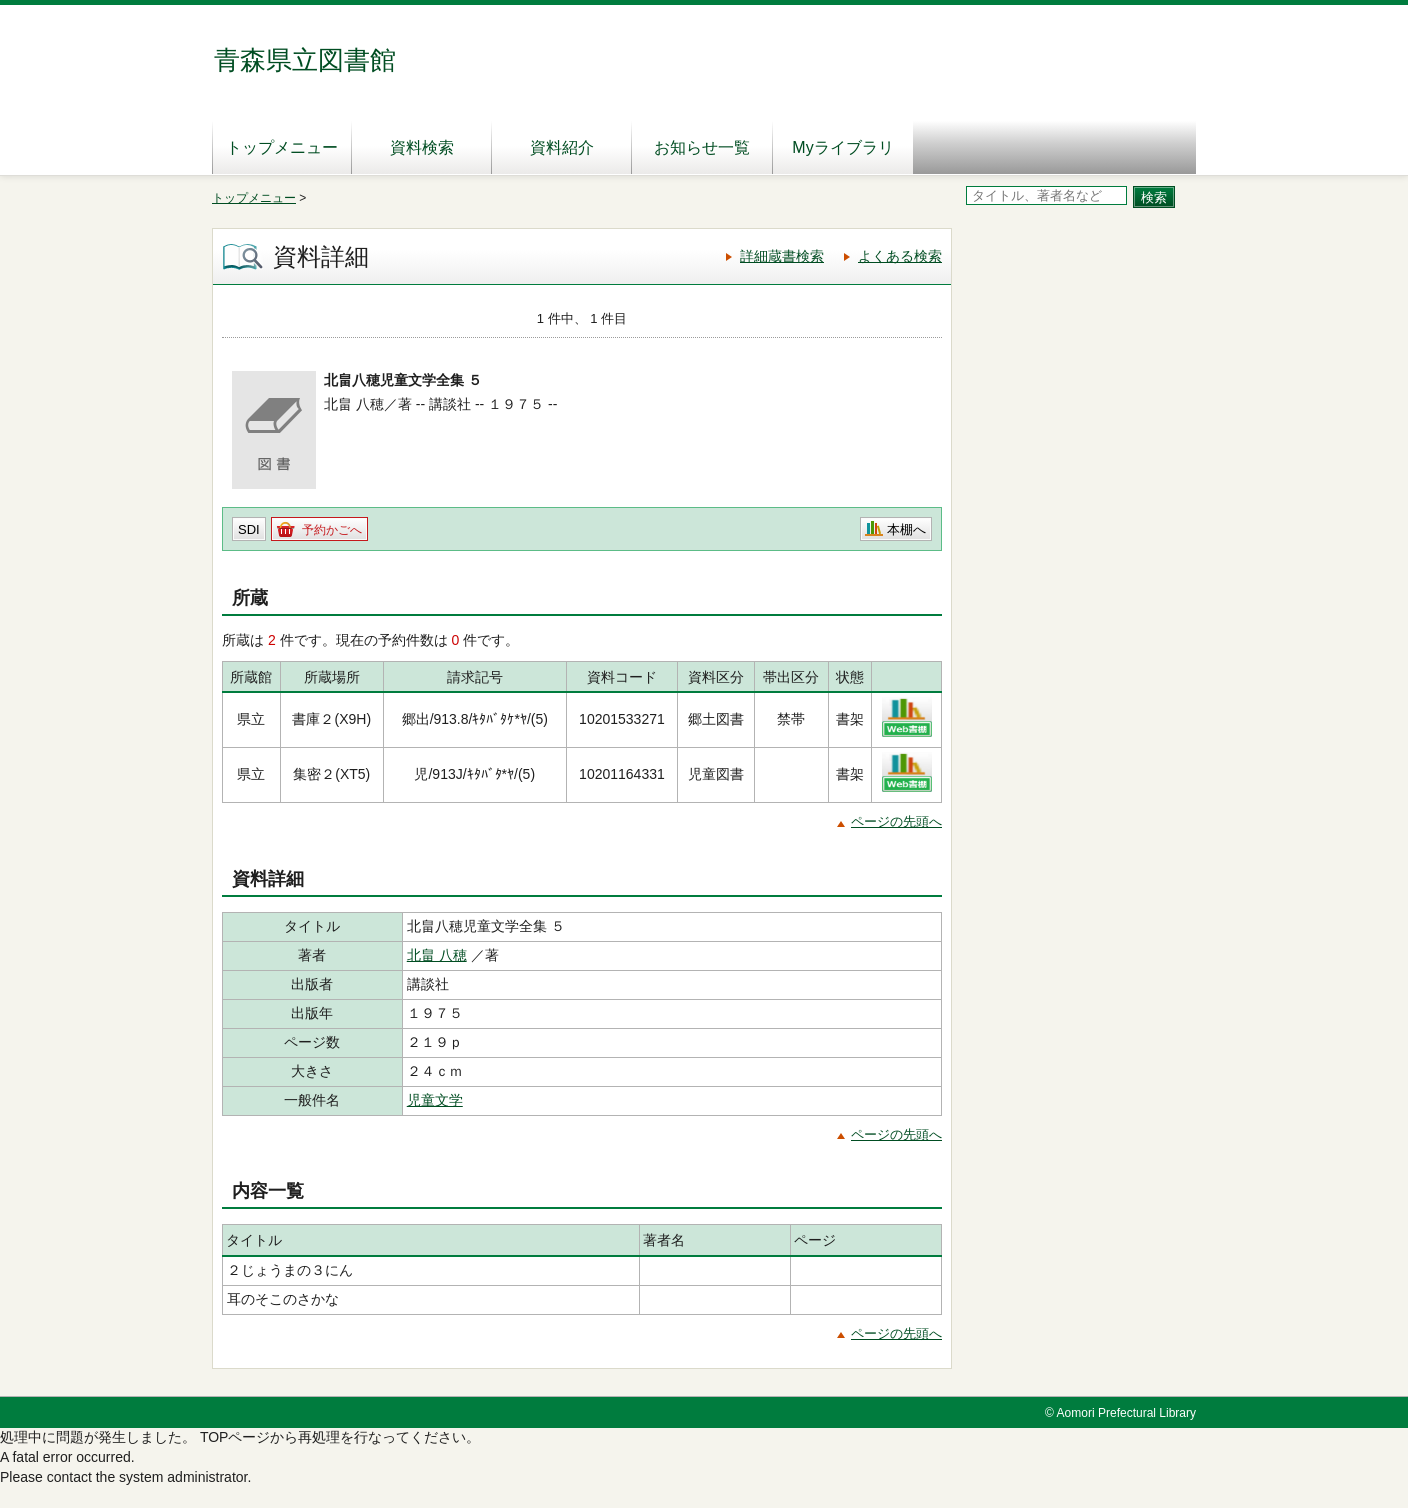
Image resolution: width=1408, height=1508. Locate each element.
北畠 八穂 (437, 955)
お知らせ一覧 (702, 147)
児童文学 (435, 1100)
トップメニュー (282, 147)
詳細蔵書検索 (782, 256)
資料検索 (422, 147)
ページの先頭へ (896, 821)
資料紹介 (562, 147)
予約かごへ (332, 530)
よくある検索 (900, 256)
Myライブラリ (842, 147)
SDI (249, 529)
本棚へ (906, 529)
